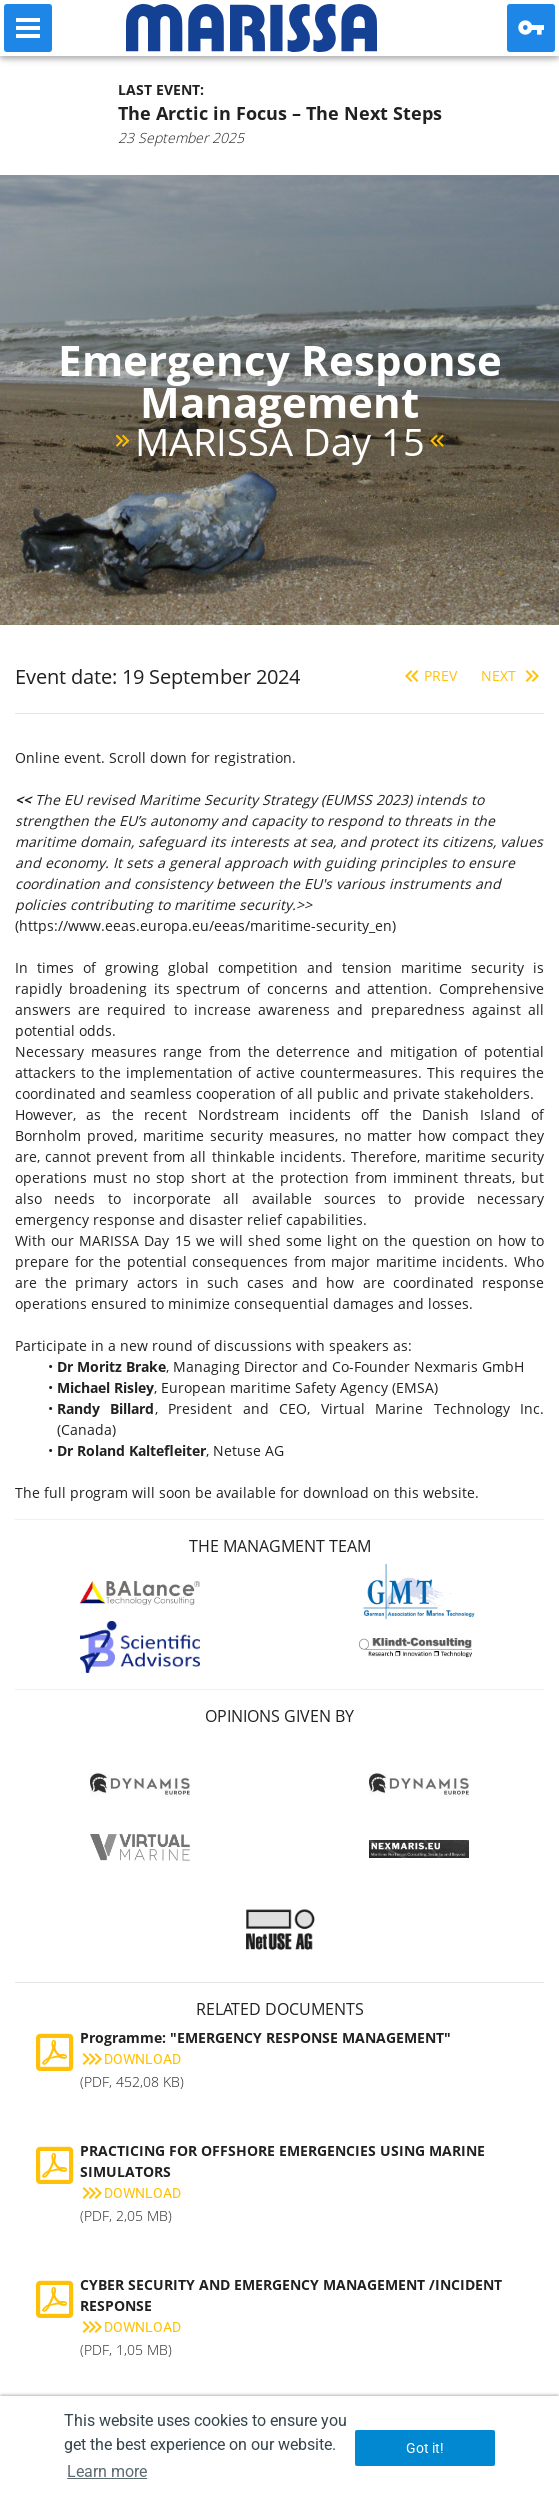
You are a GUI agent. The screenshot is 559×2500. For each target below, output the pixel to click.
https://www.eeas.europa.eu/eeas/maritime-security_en (205, 925)
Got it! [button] (425, 2448)
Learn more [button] (107, 2471)
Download (130, 2059)
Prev (428, 675)
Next (512, 675)
